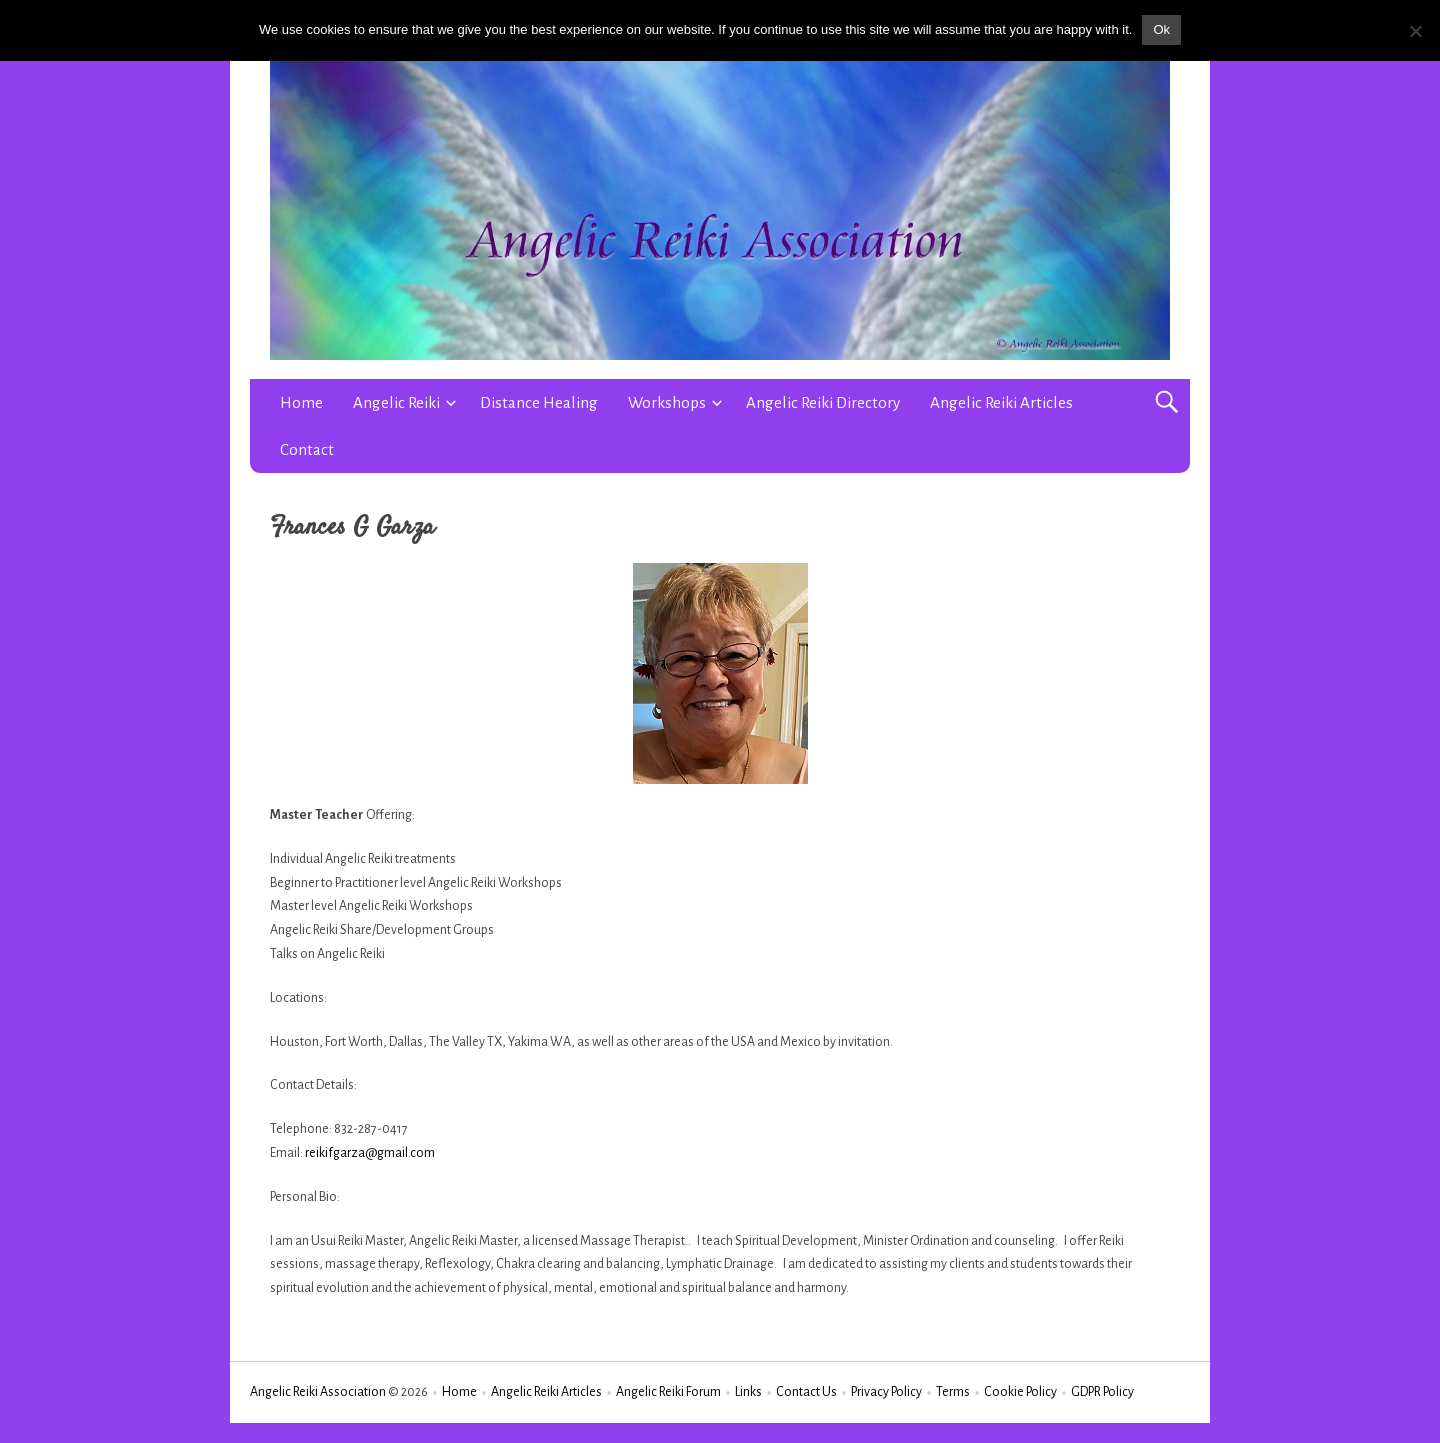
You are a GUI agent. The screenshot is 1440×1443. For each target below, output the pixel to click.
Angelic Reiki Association (318, 1392)
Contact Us (806, 1392)
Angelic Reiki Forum (668, 1392)
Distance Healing (539, 402)
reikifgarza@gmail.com (370, 1153)
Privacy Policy (886, 1392)
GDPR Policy (1102, 1392)
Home (301, 402)
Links (748, 1392)
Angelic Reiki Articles (1001, 402)
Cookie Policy (1020, 1392)
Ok (1161, 29)
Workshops (667, 402)
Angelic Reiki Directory (823, 402)
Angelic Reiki (396, 402)
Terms (953, 1392)
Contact (307, 449)
